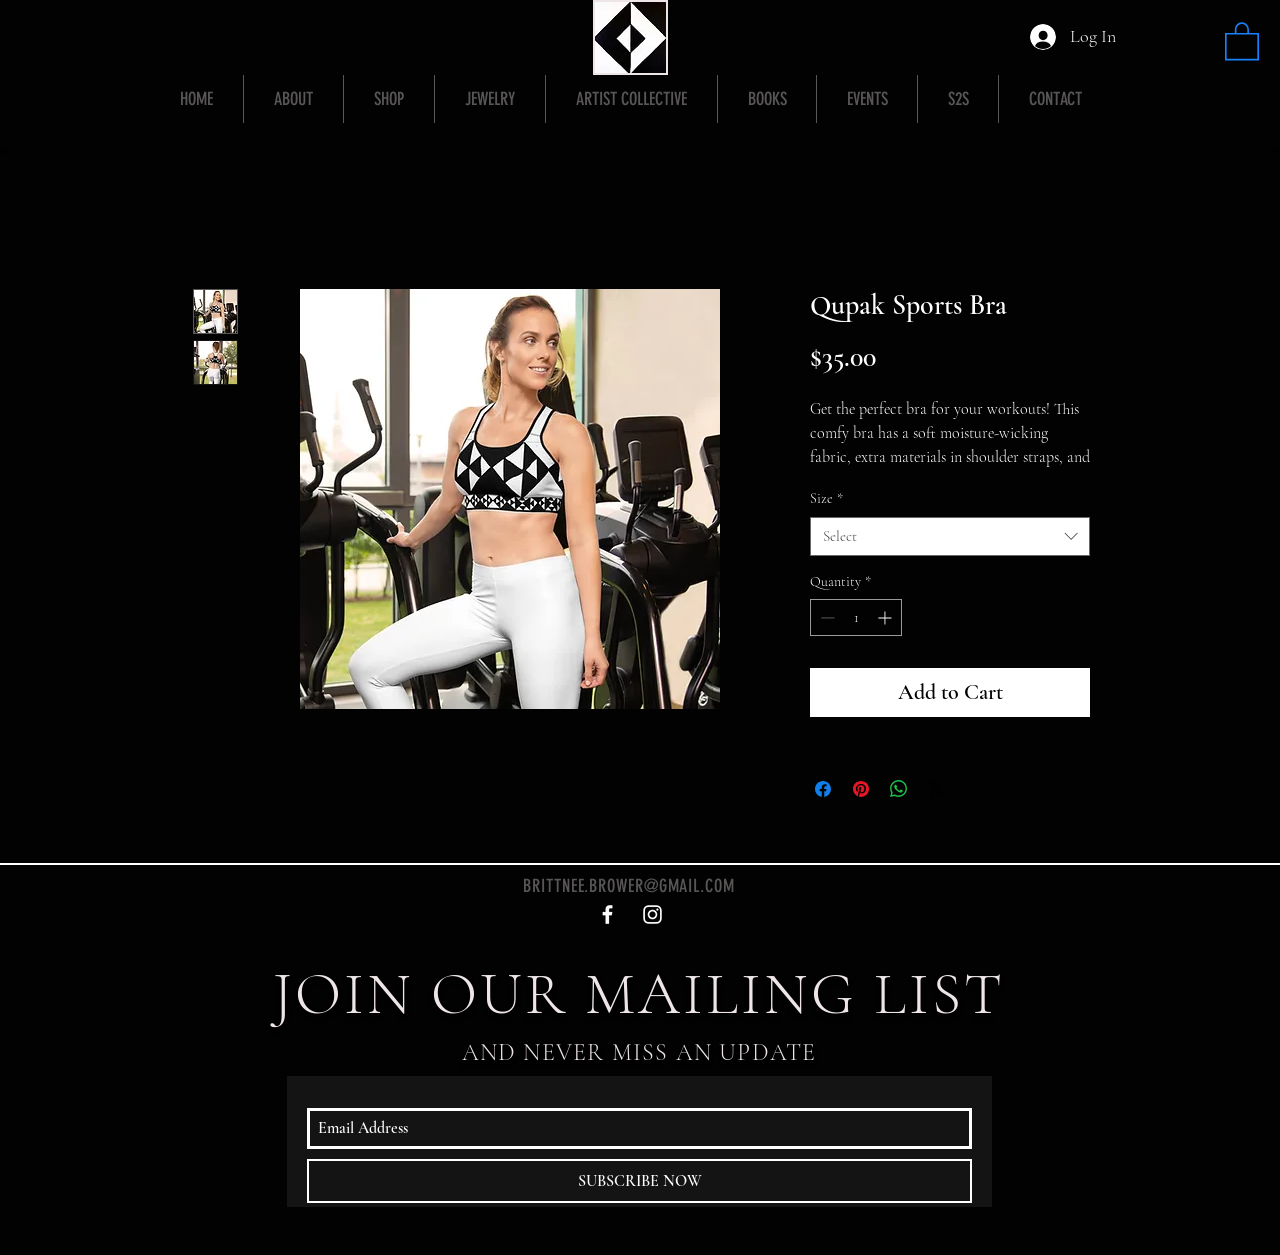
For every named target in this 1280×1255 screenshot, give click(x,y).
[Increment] (886, 617)
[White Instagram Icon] (652, 914)
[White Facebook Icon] (607, 914)
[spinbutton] (856, 617)
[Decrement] (825, 617)
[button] (1242, 40)
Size (826, 498)
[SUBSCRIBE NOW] (639, 1181)
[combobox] (950, 536)
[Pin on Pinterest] (861, 789)
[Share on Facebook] (823, 789)
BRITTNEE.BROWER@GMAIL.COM (629, 886)
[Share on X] (937, 789)
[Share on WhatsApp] (899, 789)
